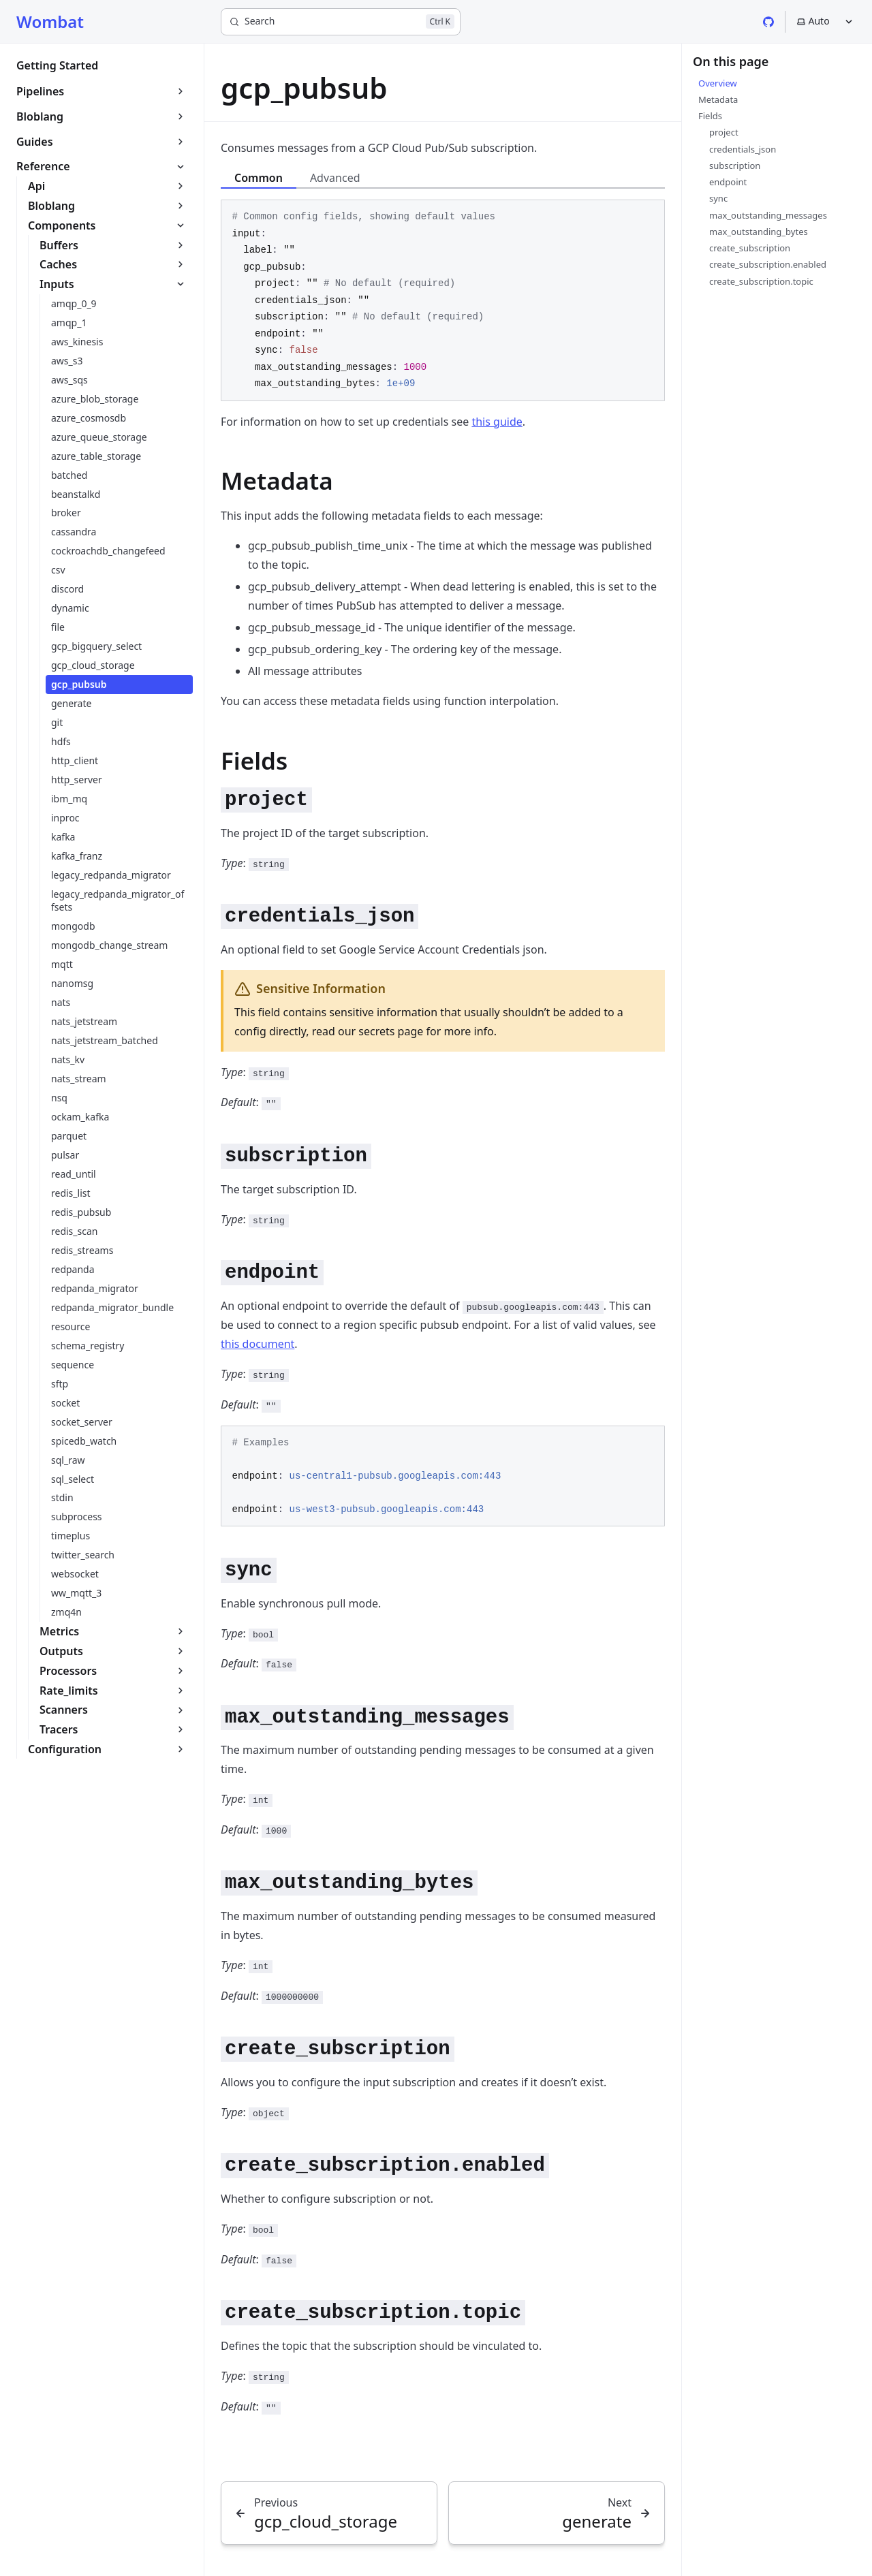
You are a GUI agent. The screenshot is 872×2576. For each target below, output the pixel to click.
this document (257, 1343)
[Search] (341, 21)
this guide (496, 421)
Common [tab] (258, 177)
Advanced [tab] (335, 177)
